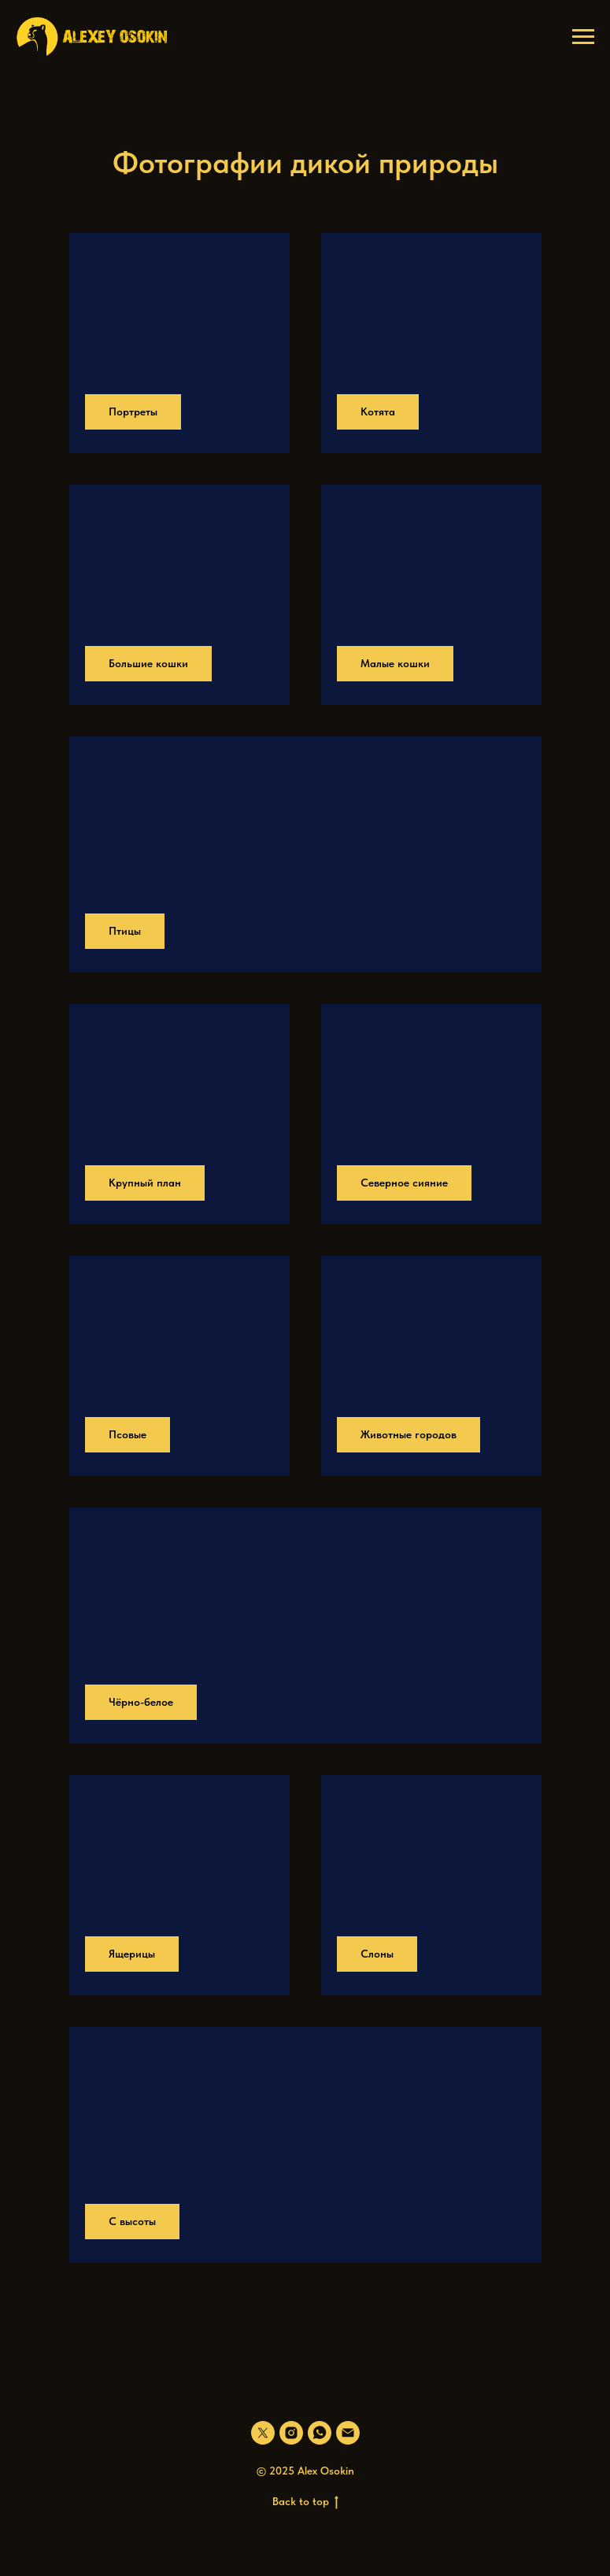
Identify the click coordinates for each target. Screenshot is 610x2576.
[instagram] (291, 2433)
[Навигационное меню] (583, 37)
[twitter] (263, 2433)
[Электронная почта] (348, 2433)
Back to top (305, 2502)
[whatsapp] (319, 2433)
